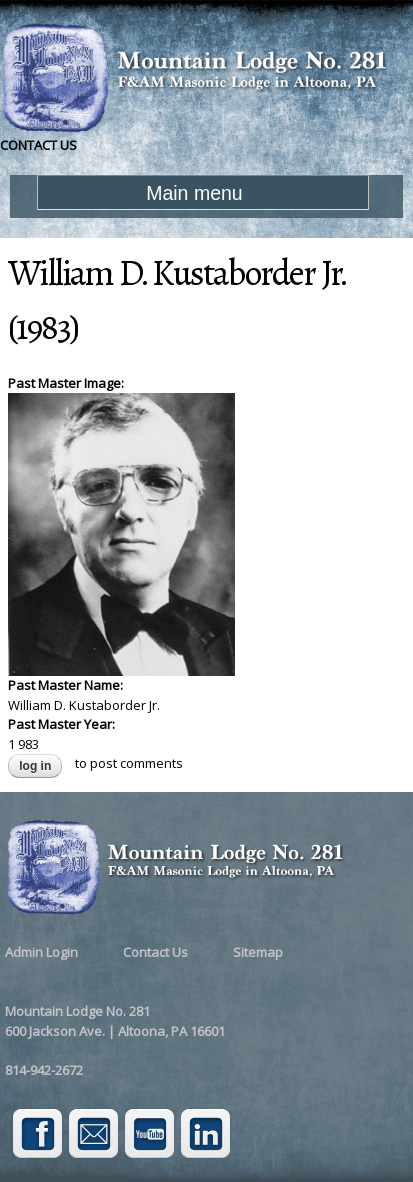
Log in (35, 766)
